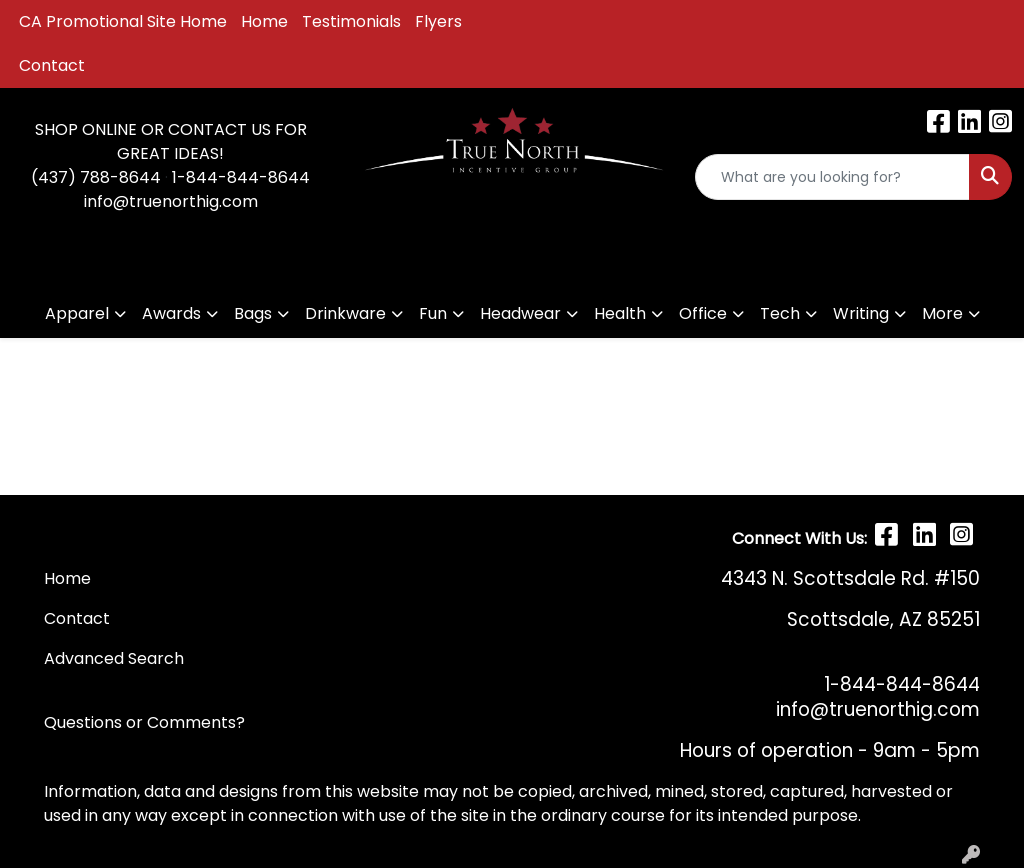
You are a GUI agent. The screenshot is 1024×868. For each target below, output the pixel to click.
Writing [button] (861, 313)
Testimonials (351, 21)
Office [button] (703, 313)
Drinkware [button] (345, 313)
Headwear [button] (520, 313)
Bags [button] (253, 313)
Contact (52, 65)
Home (264, 21)
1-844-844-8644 (241, 177)
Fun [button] (433, 313)
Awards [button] (171, 313)
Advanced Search (114, 658)
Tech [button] (780, 313)
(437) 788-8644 (96, 177)
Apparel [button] (77, 313)
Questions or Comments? (144, 722)
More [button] (942, 313)
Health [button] (620, 313)
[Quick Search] (832, 177)
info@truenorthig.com (171, 201)
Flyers (438, 21)
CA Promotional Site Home (123, 21)
